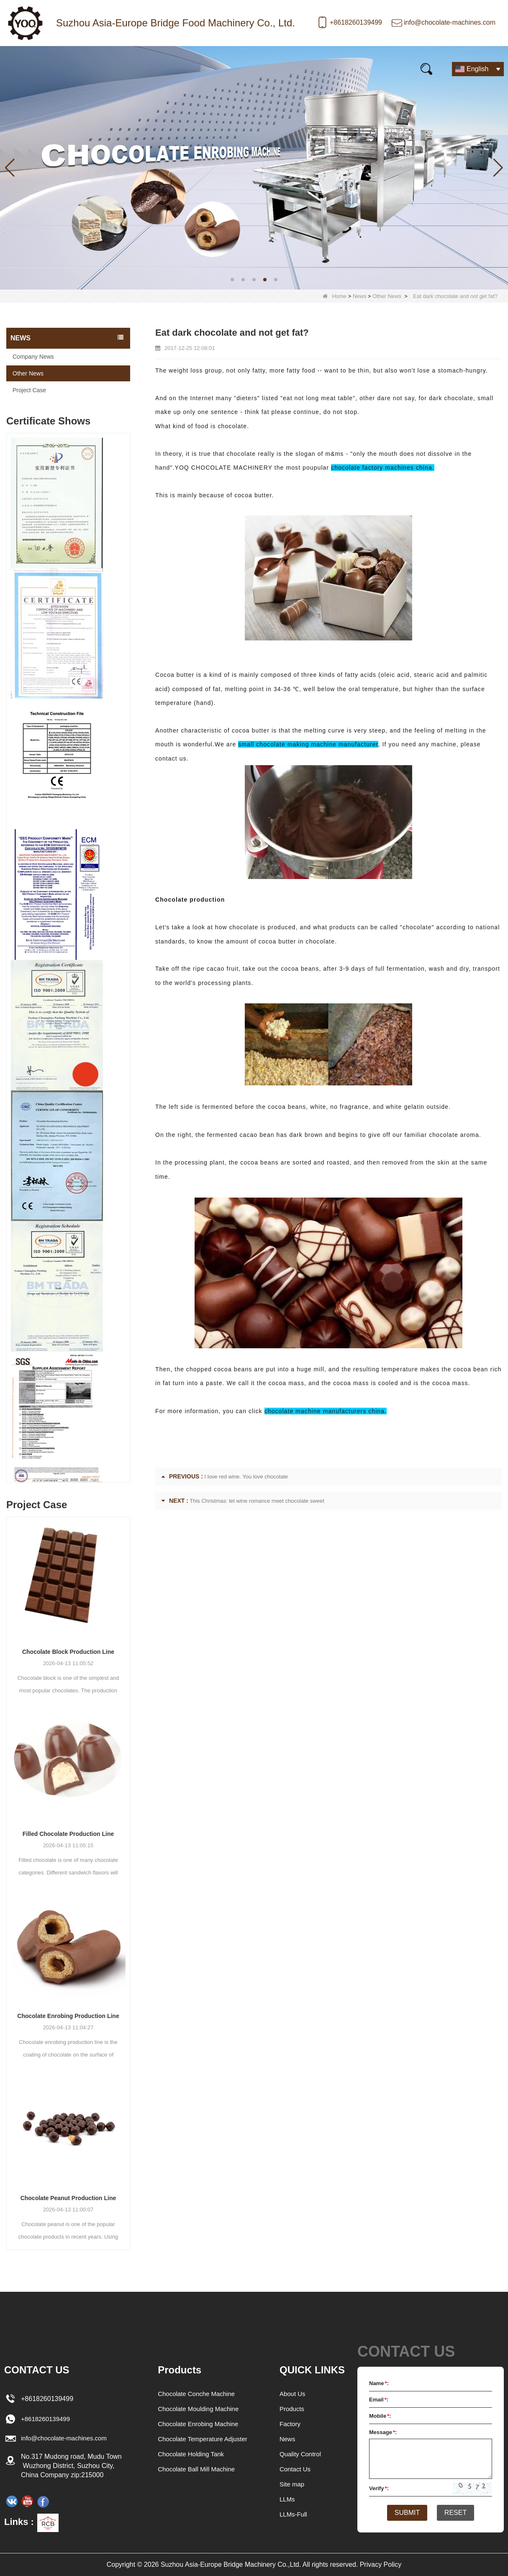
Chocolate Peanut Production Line (68, 2198)
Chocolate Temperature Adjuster (202, 2438)
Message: (383, 2432)
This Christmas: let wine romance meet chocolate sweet (257, 1501)
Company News (33, 356)
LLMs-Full (294, 2514)
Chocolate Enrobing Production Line (68, 2016)
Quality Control (302, 2454)
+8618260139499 (356, 22)
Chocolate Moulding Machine (198, 2408)
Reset (459, 2513)
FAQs (250, 68)
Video (210, 68)
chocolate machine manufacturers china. (325, 1411)
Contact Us (361, 68)
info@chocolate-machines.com (449, 22)
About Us (293, 2393)
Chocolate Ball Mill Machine (196, 2469)
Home (24, 68)
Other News (386, 296)
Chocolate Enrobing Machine (198, 2423)
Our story (163, 68)
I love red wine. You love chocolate (246, 1476)
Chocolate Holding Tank (190, 2454)
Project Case (29, 390)
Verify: (379, 2488)
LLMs (288, 2499)
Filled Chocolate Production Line (68, 1833)
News (117, 68)
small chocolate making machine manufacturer (308, 744)
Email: (378, 2399)
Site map (293, 2484)
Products (71, 68)
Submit (403, 2513)
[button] (232, 279)
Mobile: (380, 2416)
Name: (379, 2383)
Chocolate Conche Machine (196, 2393)
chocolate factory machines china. (382, 467)
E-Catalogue (301, 68)
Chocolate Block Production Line (68, 1651)
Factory (291, 2423)
